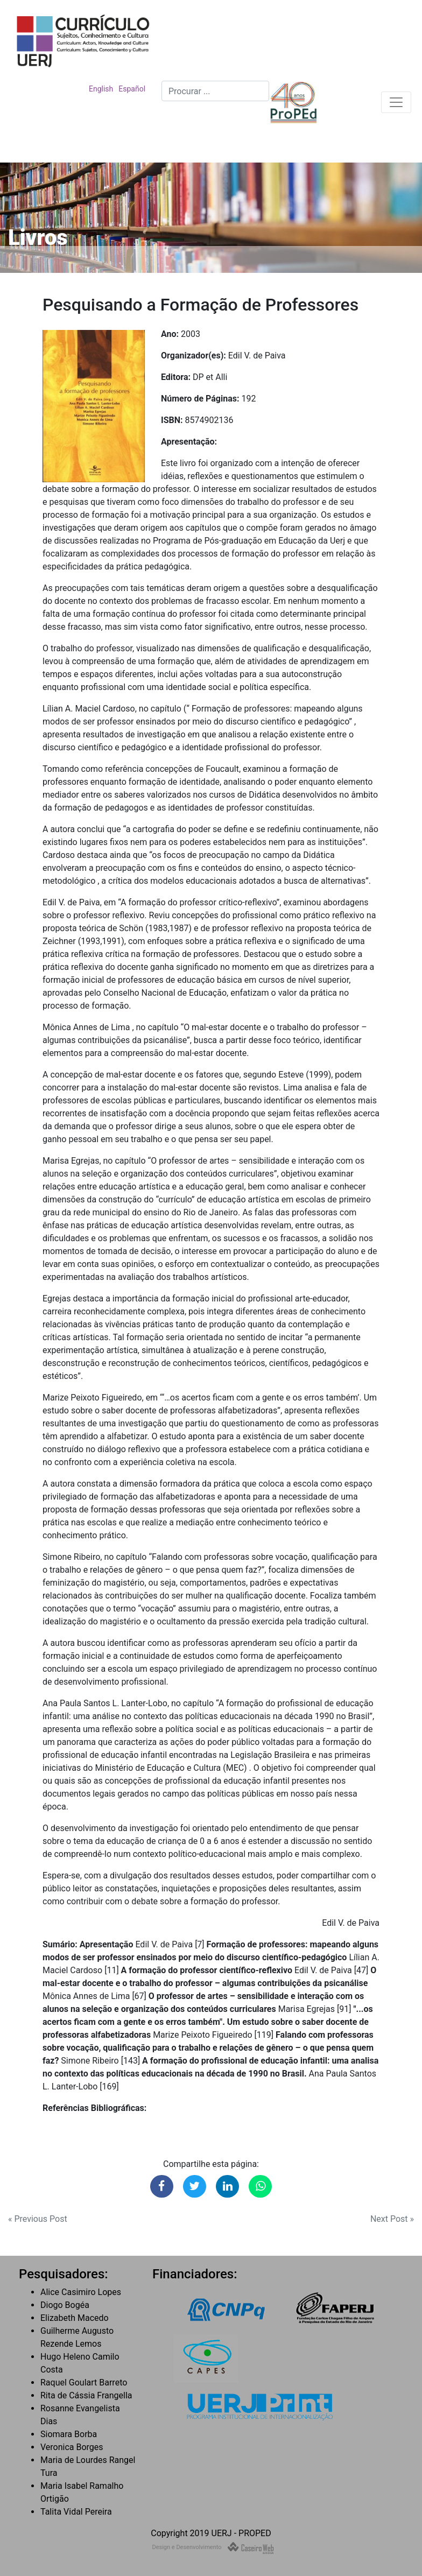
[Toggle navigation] (396, 102)
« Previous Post (37, 2219)
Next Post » (392, 2219)
